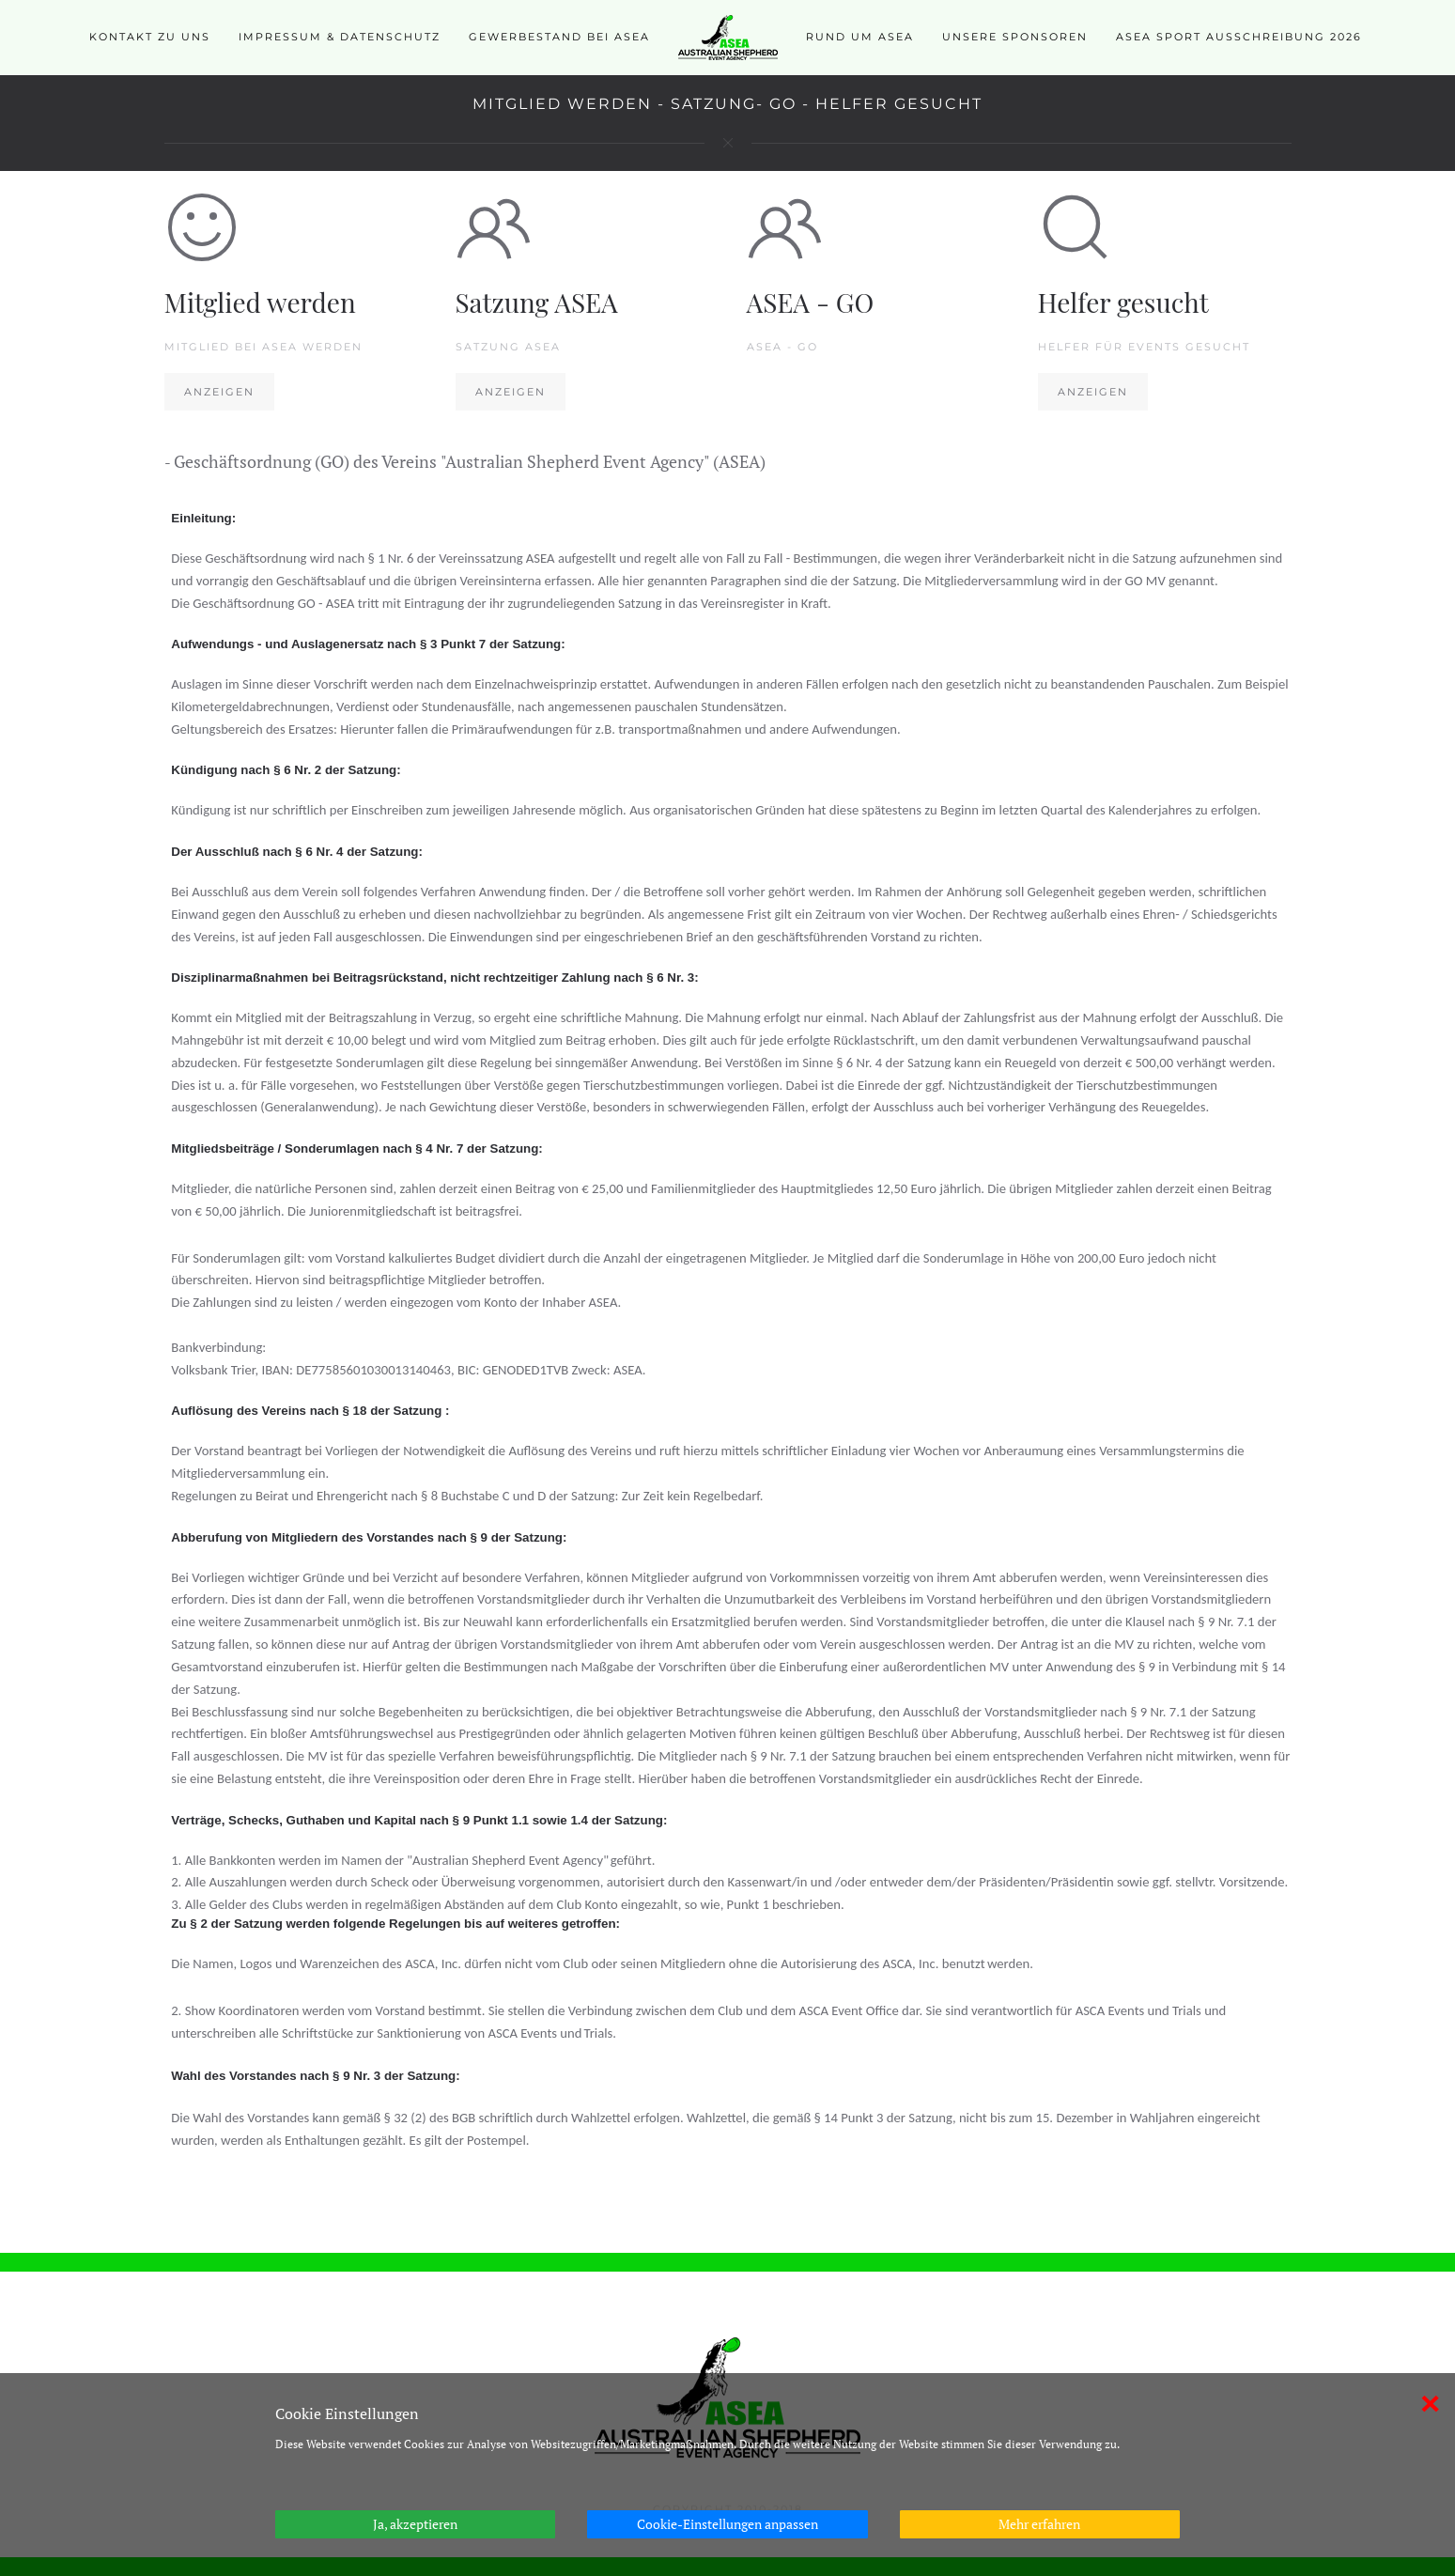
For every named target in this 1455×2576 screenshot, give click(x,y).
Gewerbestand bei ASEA (559, 36)
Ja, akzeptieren (415, 2524)
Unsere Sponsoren (1015, 36)
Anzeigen (219, 391)
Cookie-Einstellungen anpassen (727, 2524)
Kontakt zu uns (149, 36)
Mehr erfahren (1039, 2524)
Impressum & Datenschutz (340, 36)
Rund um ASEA (860, 36)
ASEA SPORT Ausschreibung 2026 (1239, 36)
